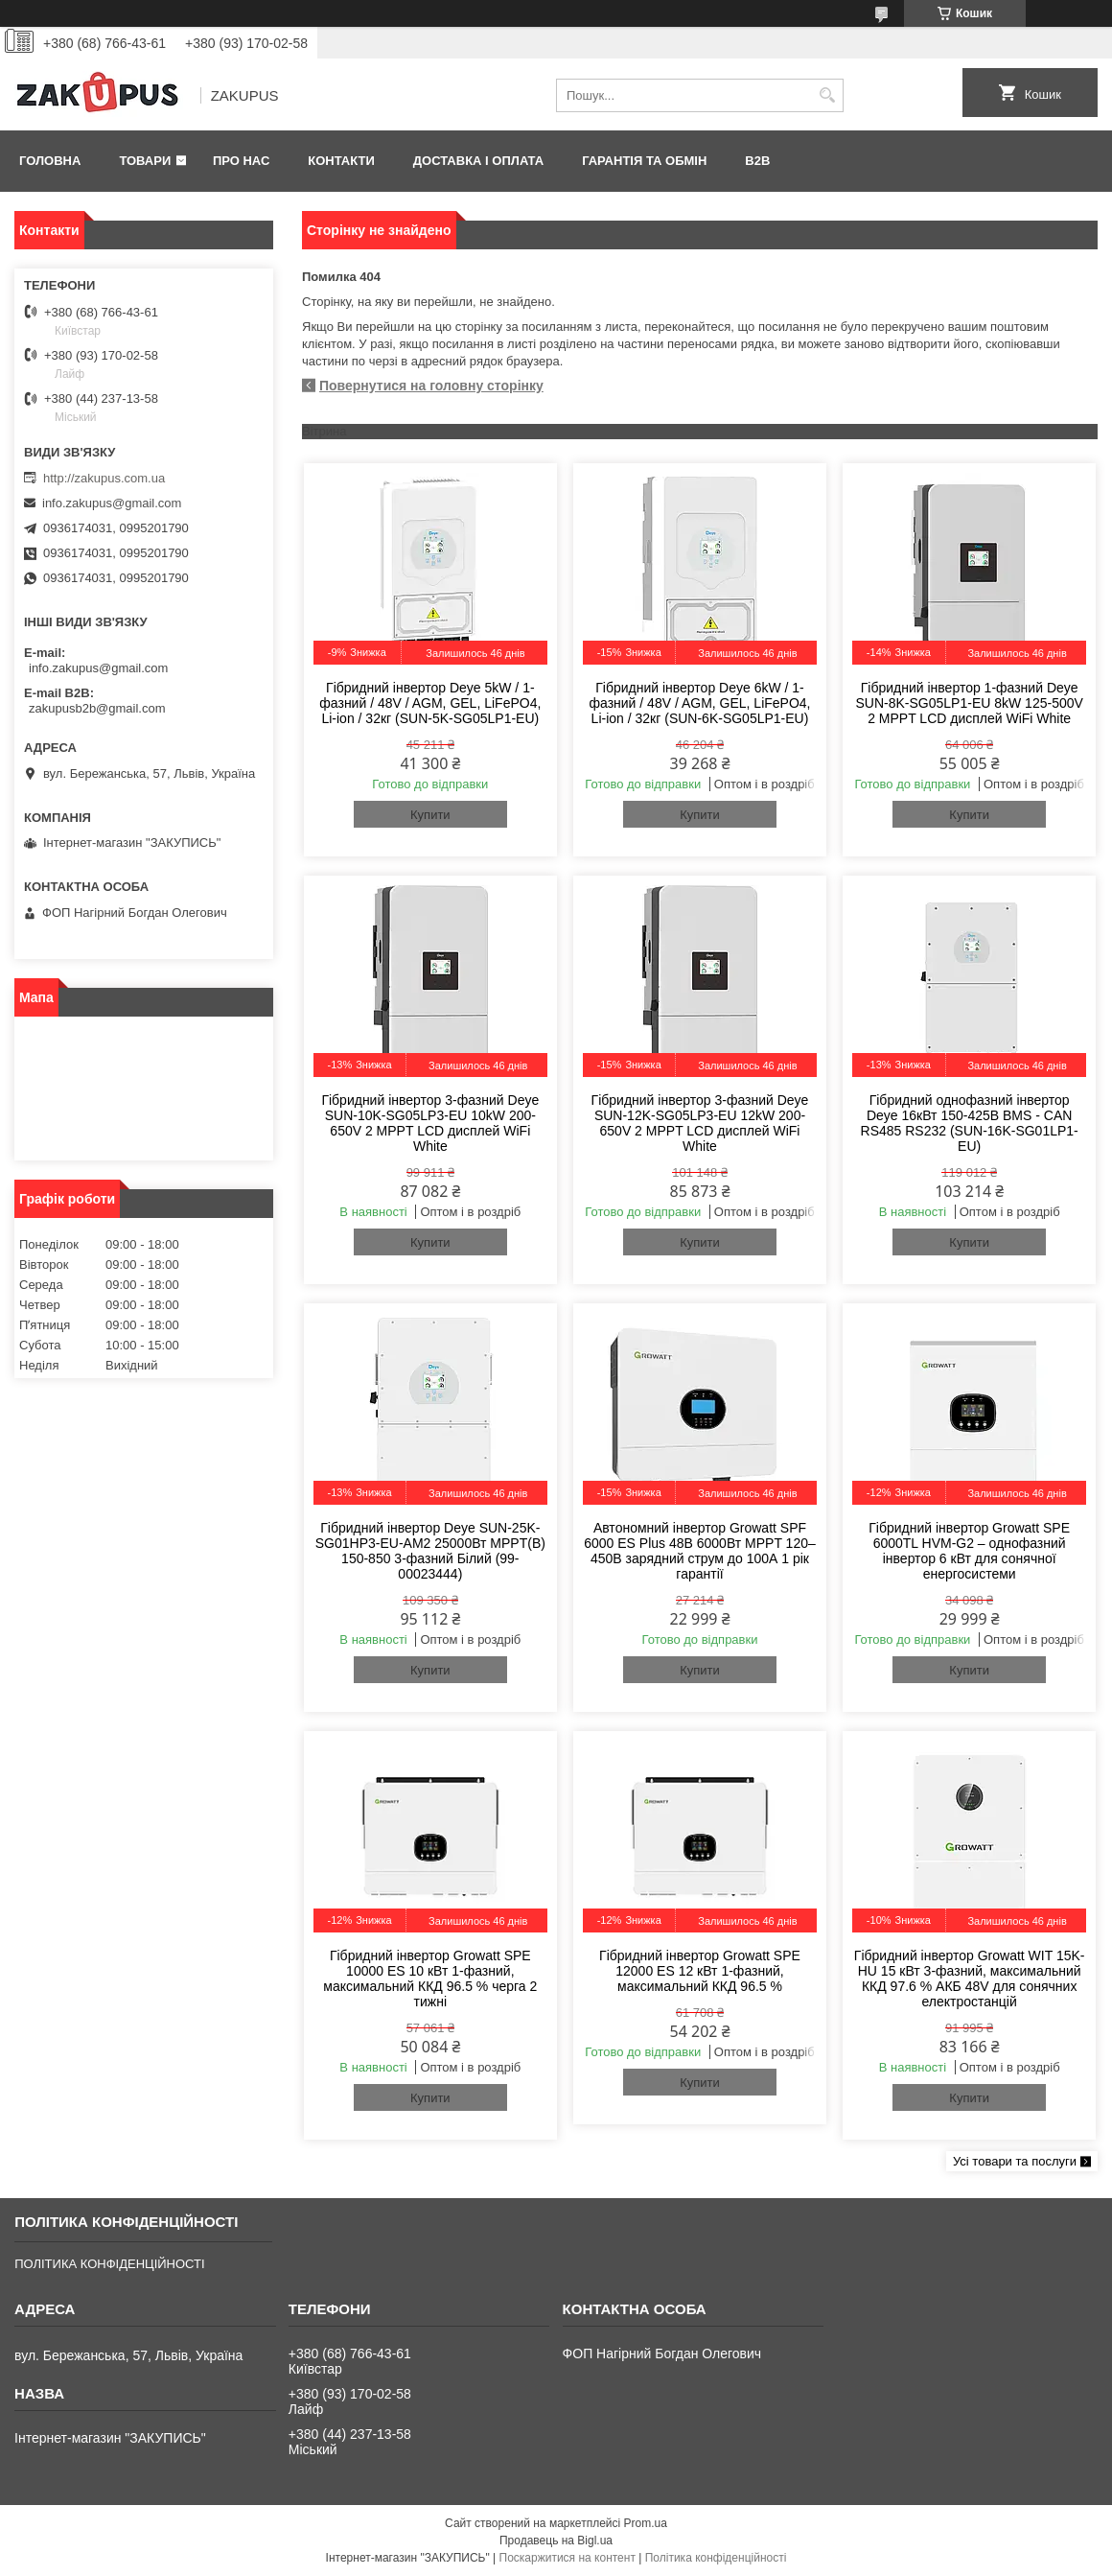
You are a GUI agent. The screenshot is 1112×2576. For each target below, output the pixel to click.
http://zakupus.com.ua (104, 478)
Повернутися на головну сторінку (431, 385)
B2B (757, 160)
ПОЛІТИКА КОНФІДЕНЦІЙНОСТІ (109, 2264)
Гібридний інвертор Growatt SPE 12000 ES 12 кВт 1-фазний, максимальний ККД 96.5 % (699, 1971)
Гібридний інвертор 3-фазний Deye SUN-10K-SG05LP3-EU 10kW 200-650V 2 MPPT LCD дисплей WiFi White (430, 1123)
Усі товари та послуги (1015, 2161)
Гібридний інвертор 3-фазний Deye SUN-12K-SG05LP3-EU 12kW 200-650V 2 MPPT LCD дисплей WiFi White (700, 1123)
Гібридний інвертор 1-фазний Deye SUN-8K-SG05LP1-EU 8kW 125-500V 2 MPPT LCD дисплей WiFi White (969, 703)
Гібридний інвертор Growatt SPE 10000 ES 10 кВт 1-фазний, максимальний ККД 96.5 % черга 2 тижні (430, 1978)
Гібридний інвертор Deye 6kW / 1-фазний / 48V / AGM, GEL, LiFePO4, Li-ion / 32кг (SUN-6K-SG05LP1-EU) (699, 703)
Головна (50, 160)
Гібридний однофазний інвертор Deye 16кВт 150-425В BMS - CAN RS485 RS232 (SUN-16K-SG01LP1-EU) (969, 1123)
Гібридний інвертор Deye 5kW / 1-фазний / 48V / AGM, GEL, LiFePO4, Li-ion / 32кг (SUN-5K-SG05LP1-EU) (430, 703)
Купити (430, 815)
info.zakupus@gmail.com (111, 503)
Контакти (341, 160)
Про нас (241, 160)
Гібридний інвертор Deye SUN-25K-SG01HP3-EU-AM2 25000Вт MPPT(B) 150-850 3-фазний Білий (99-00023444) (430, 1550)
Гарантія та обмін (644, 160)
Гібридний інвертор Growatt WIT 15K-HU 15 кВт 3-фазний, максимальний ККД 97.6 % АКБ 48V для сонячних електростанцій (969, 1978)
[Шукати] (827, 95)
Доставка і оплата (478, 160)
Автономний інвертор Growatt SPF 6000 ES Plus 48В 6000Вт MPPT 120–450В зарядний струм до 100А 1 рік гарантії (700, 1550)
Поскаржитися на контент (567, 2557)
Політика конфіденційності (716, 2557)
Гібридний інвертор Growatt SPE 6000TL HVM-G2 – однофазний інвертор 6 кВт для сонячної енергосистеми (969, 1550)
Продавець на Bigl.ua (556, 2540)
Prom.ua (645, 2523)
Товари (145, 160)
